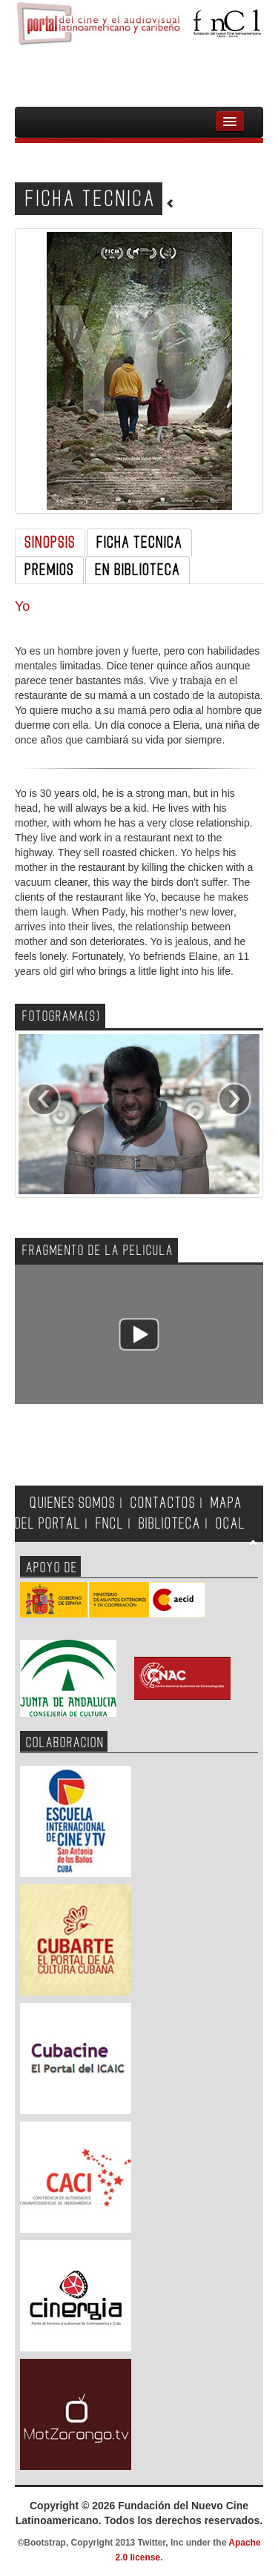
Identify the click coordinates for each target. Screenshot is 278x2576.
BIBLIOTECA (170, 1524)
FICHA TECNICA (139, 542)
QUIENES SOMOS (73, 1503)
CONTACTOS (163, 1503)
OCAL (230, 1524)
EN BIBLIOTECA (137, 570)
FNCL (110, 1524)
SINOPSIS (50, 542)
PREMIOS (49, 570)
